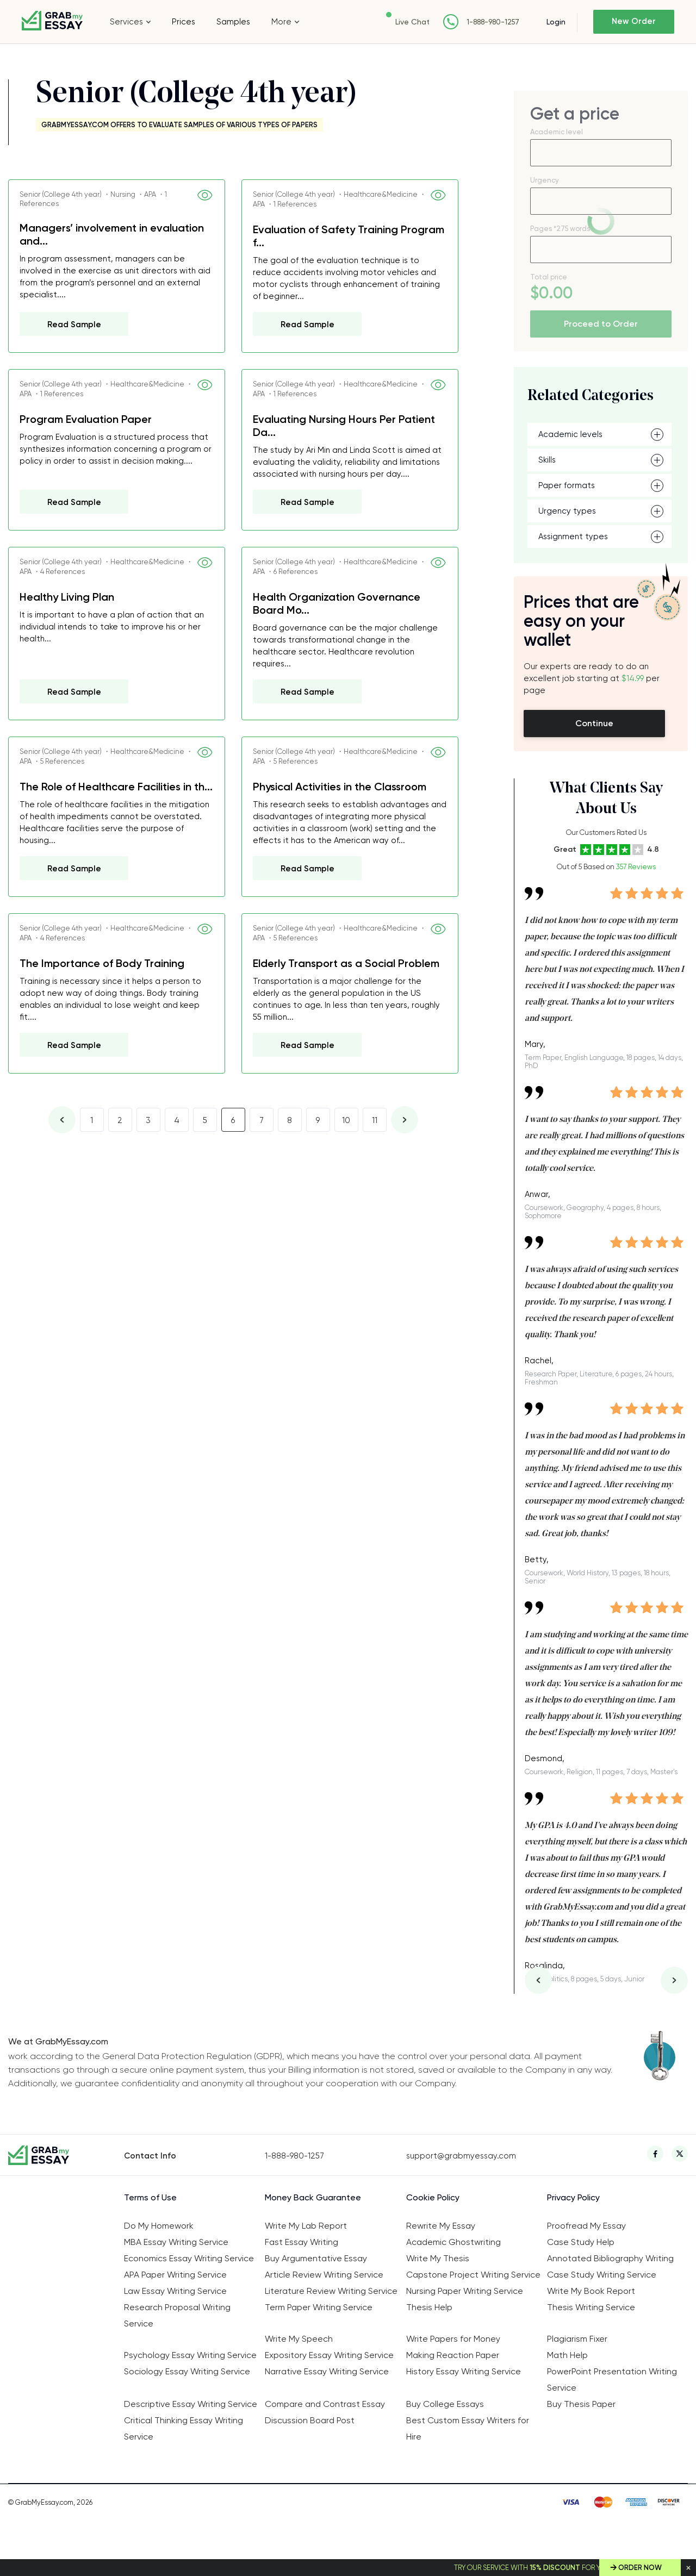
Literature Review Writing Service (331, 2291)
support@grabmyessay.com (461, 2156)
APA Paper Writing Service (175, 2274)
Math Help (567, 2355)
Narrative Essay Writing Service (327, 2371)
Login (555, 21)
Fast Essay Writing (301, 2242)
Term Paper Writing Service (318, 2307)
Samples (233, 22)
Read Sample (74, 324)
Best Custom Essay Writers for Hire (467, 2428)
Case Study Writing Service (601, 2274)
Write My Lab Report (306, 2226)
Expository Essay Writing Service (329, 2355)
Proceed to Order (601, 324)
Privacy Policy (573, 2197)
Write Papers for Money (453, 2339)
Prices (183, 22)
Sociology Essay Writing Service (187, 2371)
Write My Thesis (437, 2258)
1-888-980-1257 (492, 22)
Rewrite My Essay (440, 2226)
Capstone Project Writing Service (473, 2274)
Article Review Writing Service (324, 2274)
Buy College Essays (445, 2404)
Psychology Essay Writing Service (190, 2355)
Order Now (640, 2567)
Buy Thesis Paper (581, 2404)
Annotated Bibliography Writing (610, 2258)
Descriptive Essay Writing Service (190, 2404)
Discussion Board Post (310, 2420)
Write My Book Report (591, 2291)
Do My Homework (159, 2226)
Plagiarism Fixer (577, 2339)
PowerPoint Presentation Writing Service (612, 2379)
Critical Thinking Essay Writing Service (183, 2428)
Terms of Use (150, 2197)
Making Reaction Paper (452, 2355)
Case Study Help (580, 2242)
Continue (594, 723)
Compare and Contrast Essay (325, 2404)
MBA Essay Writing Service (176, 2242)
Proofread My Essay (586, 2226)
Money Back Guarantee (313, 2197)
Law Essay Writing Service (175, 2291)
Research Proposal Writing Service (177, 2315)
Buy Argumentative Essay (316, 2258)
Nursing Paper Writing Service (464, 2291)
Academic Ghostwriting (453, 2242)
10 (346, 1120)
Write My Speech (299, 2339)
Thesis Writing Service (591, 2307)
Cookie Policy (432, 2197)
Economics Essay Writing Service (189, 2258)
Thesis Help (429, 2307)
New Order (634, 22)
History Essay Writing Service (463, 2371)
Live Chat (412, 21)
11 (374, 1120)
